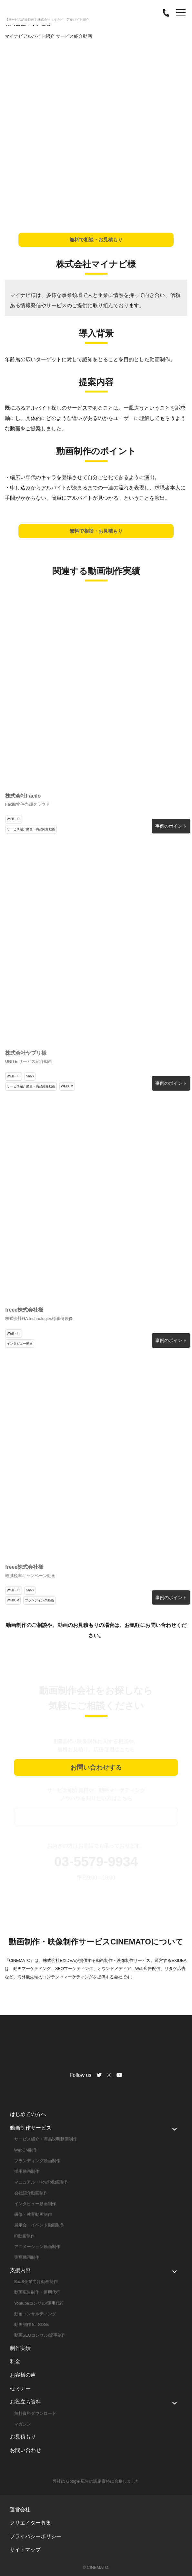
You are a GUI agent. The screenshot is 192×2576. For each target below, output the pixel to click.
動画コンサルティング (35, 2313)
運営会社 (20, 2509)
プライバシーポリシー (35, 2536)
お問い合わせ (25, 2450)
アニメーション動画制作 (37, 2246)
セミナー (20, 2388)
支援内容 (20, 2270)
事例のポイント (171, 826)
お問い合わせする (96, 1767)
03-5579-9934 (96, 1861)
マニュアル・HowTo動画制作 (41, 2182)
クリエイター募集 (30, 2523)
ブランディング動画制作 (37, 2160)
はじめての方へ (28, 2114)
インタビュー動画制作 (35, 2203)
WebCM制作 (25, 2150)
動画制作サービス (30, 2128)
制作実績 (20, 2348)
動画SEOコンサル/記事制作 (40, 2335)
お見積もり (23, 2436)
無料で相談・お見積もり (96, 239)
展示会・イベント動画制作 (39, 2225)
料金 (15, 2361)
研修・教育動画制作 (33, 2214)
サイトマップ (25, 2549)
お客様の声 (23, 2375)
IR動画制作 (24, 2236)
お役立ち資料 (25, 2401)
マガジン (22, 2424)
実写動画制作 (26, 2257)
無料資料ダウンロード (35, 2413)
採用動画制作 (26, 2171)
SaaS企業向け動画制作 (36, 2281)
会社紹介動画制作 (31, 2193)
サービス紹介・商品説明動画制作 (45, 2139)
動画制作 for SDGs (31, 2324)
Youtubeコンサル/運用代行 (39, 2303)
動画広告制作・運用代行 (37, 2292)
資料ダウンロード (96, 1816)
